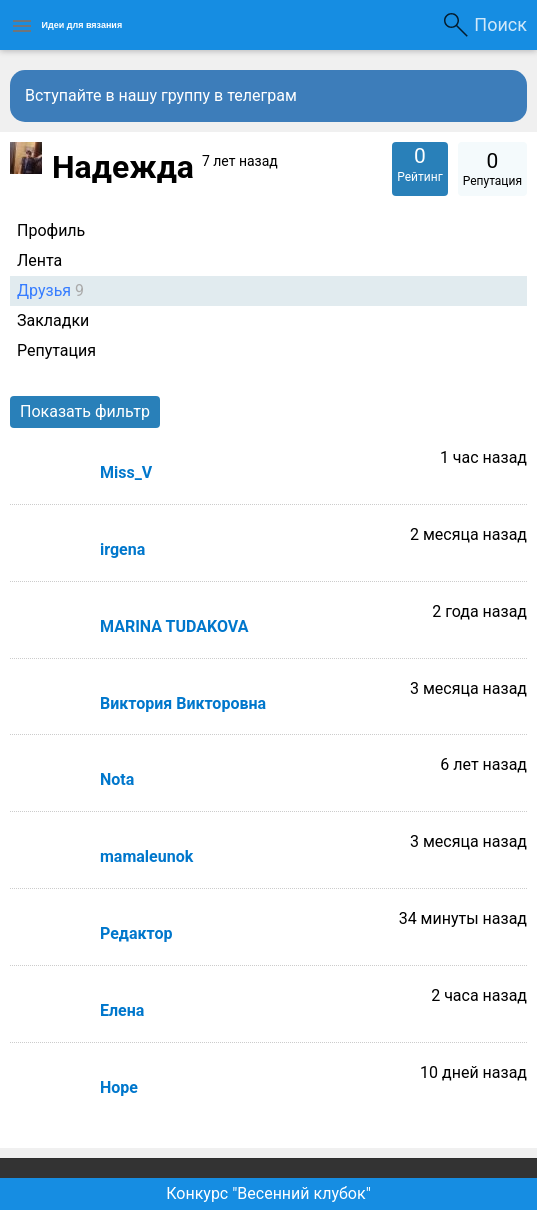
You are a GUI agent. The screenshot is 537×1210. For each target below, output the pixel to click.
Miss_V (126, 472)
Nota (117, 779)
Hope (119, 1087)
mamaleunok (146, 856)
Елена (122, 1010)
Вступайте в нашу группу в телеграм (161, 95)
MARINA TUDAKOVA (174, 626)
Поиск (500, 24)
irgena (122, 549)
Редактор (136, 933)
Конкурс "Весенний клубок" (268, 1193)
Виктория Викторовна (183, 703)
